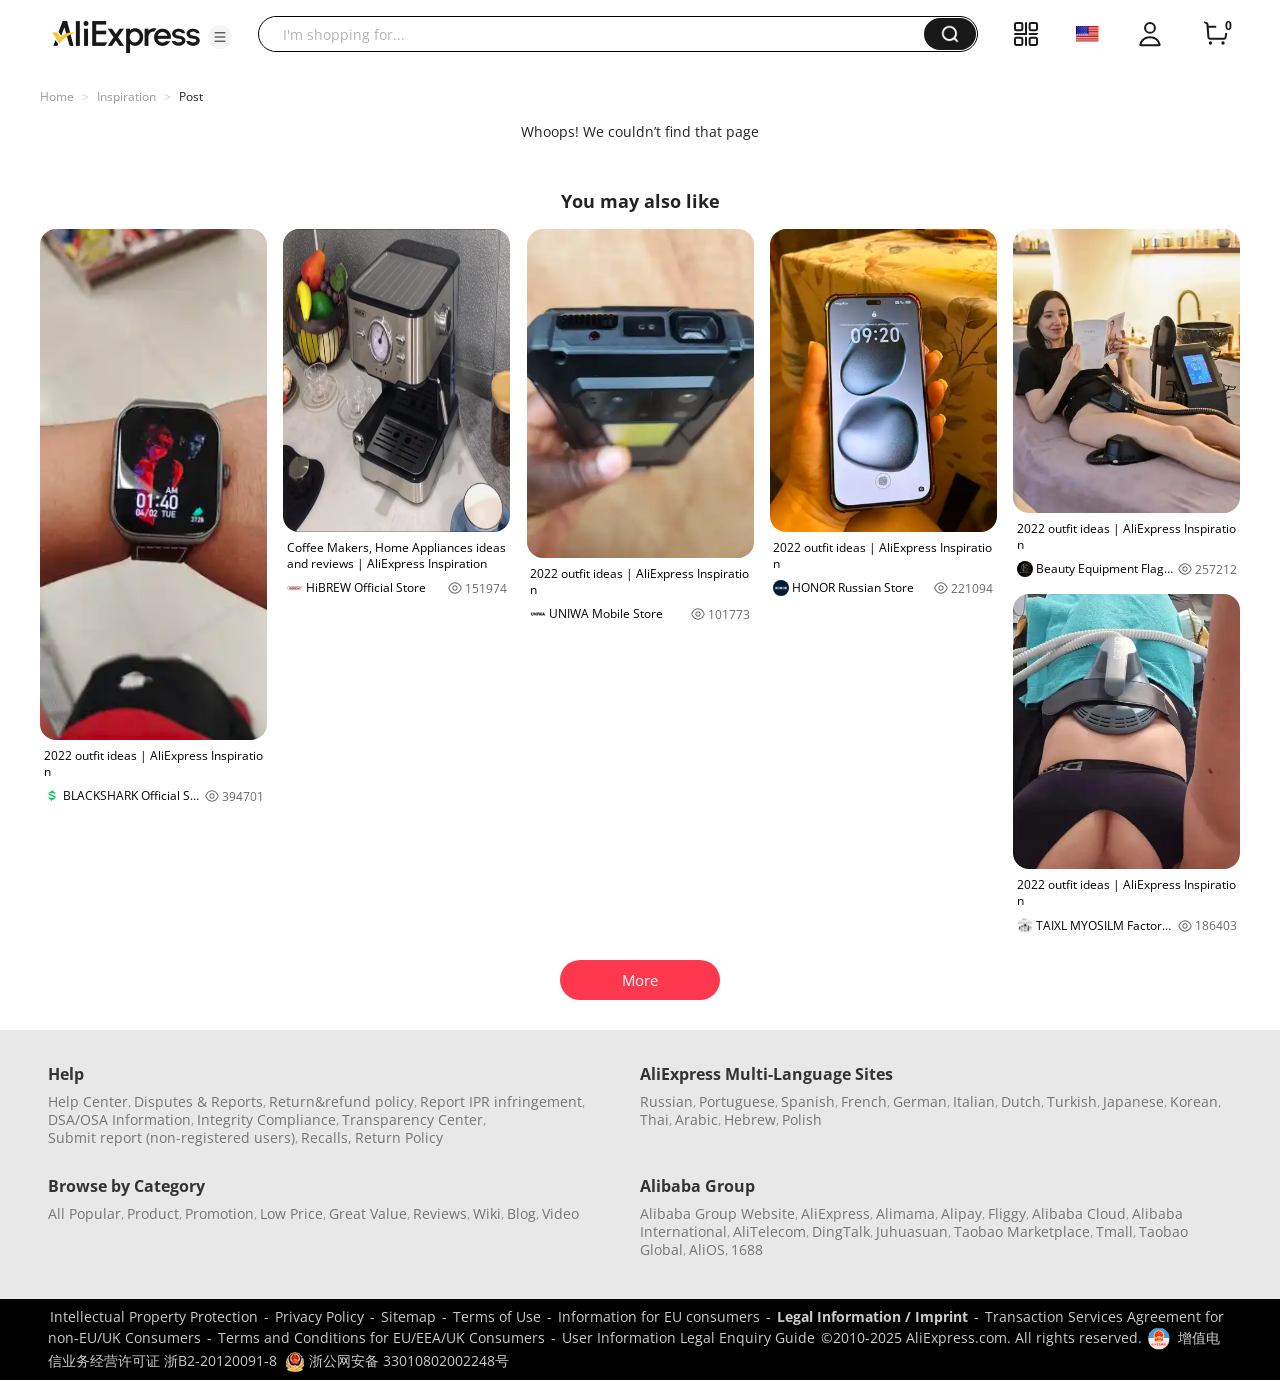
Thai (654, 1119)
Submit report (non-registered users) (171, 1137)
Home (57, 96)
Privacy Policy (319, 1316)
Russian (666, 1101)
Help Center (88, 1101)
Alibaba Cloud (1079, 1213)
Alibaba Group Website (717, 1213)
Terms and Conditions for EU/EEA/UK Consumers (381, 1337)
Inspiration (126, 96)
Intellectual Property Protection (154, 1316)
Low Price (291, 1213)
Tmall (1114, 1231)
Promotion (219, 1213)
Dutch (1021, 1101)
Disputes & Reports (198, 1101)
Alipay (961, 1213)
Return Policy (399, 1137)
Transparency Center (412, 1119)
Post (191, 96)
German (920, 1101)
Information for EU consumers (659, 1316)
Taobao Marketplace (1022, 1231)
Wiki (487, 1213)
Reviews (440, 1213)
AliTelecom (769, 1231)
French (864, 1101)
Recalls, (326, 1137)
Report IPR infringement (501, 1101)
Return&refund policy (341, 1101)
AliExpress (835, 1213)
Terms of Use (497, 1316)
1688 (747, 1249)
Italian (974, 1101)
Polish (802, 1119)
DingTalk (841, 1231)
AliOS (707, 1249)
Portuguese (737, 1101)
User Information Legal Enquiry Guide (688, 1337)
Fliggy (1007, 1213)
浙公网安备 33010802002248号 (397, 1360)
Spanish (808, 1101)
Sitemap (408, 1316)
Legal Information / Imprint (872, 1316)
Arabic (696, 1119)
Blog (521, 1213)
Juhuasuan (912, 1231)
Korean (1194, 1101)
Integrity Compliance (266, 1119)
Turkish (1072, 1101)
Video (560, 1213)
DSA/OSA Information (119, 1119)
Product (153, 1213)
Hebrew (750, 1119)
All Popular (84, 1213)
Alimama (905, 1213)
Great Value (368, 1213)
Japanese (1133, 1101)
